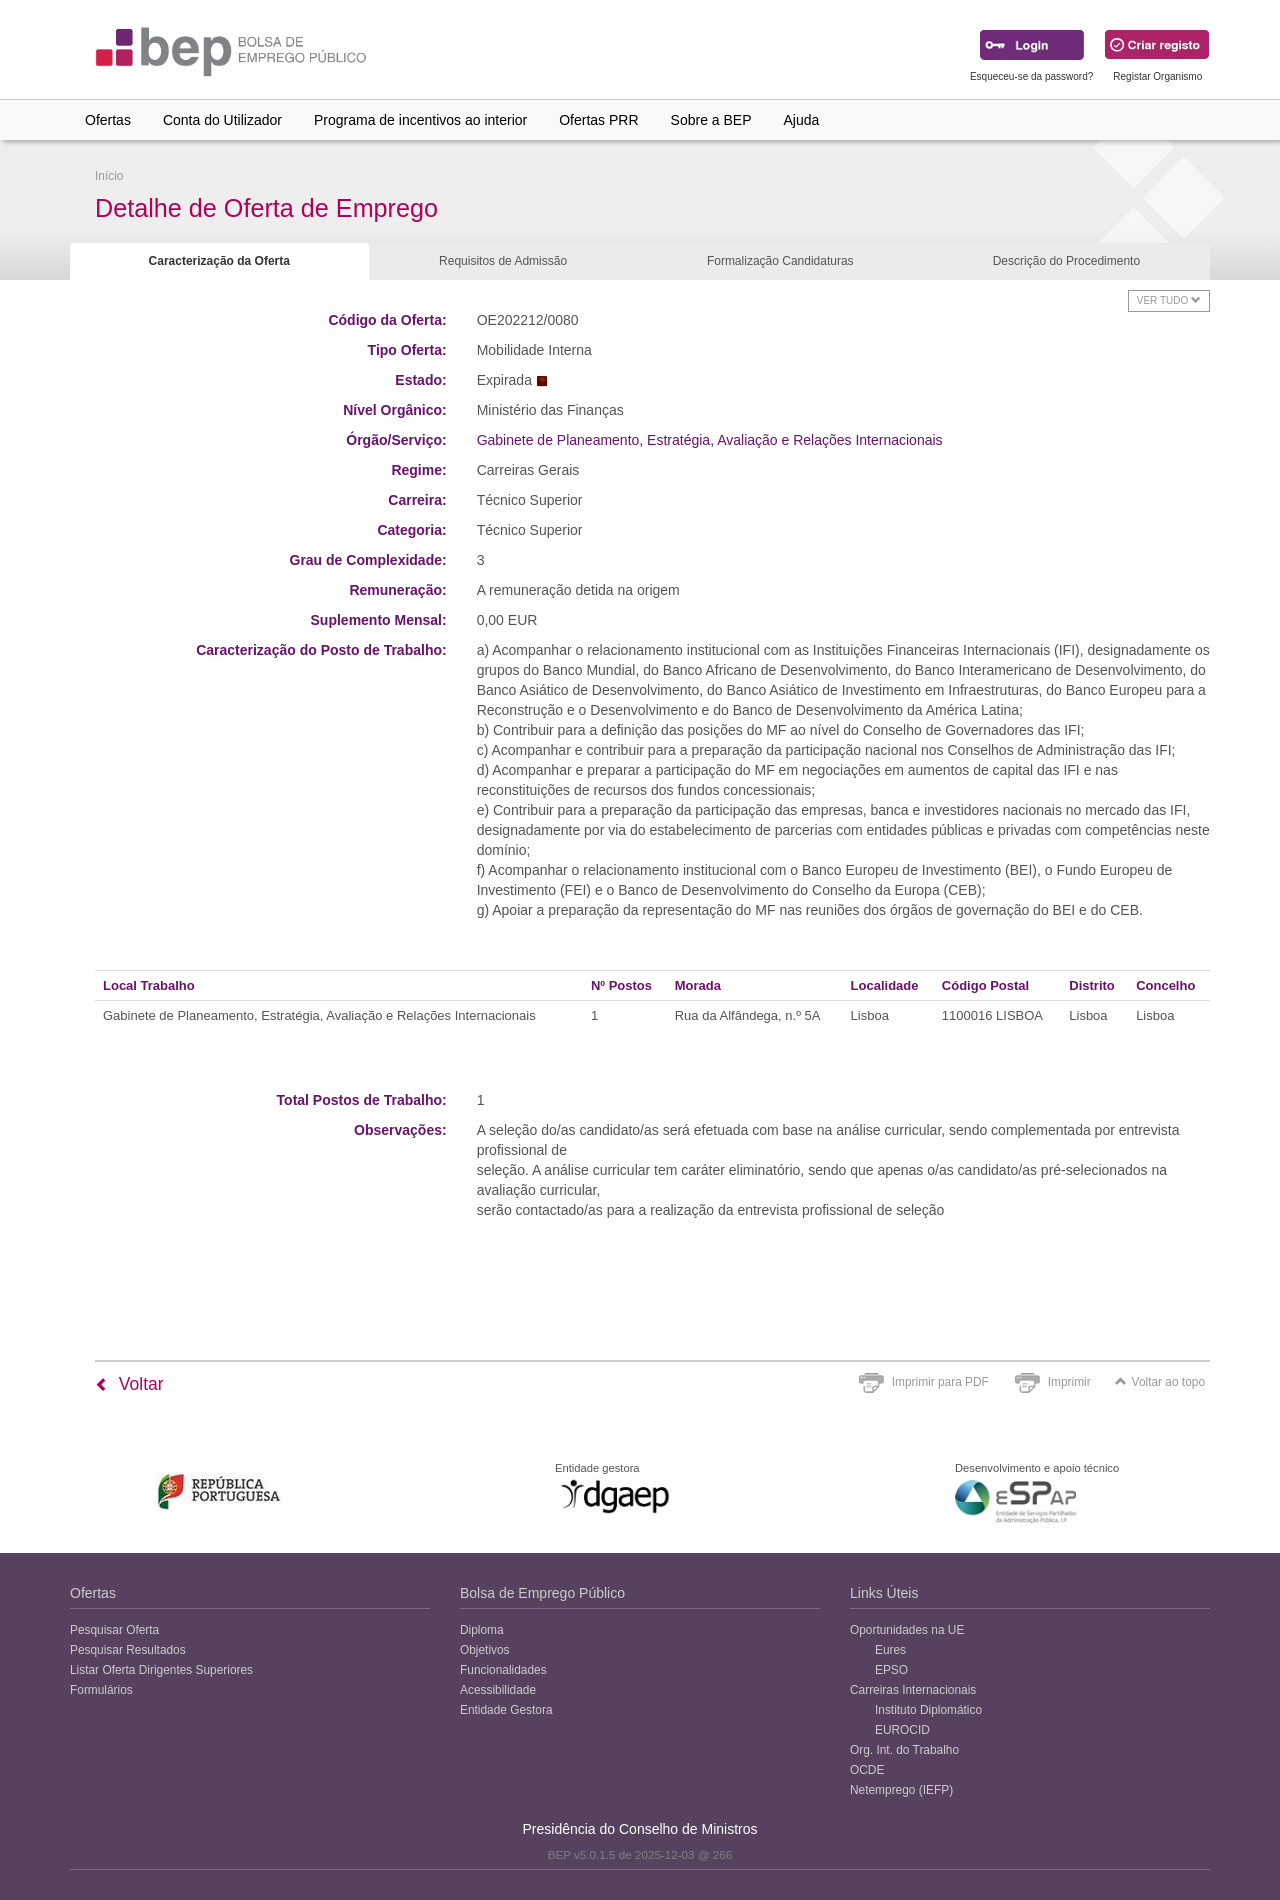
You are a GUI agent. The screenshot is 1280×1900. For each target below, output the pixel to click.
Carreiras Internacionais (913, 1690)
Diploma (482, 1630)
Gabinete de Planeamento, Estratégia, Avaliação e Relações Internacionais (710, 440)
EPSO (891, 1670)
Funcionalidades (503, 1670)
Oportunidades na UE (907, 1630)
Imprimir (1069, 1382)
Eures (890, 1650)
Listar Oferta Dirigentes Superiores (161, 1670)
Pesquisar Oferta (114, 1630)
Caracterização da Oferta (219, 261)
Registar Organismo (1157, 76)
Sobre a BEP (711, 120)
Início (109, 176)
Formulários (101, 1690)
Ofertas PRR (598, 120)
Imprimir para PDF (940, 1382)
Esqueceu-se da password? (1031, 76)
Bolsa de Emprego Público (542, 1593)
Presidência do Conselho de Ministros (639, 1829)
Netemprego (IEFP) (901, 1790)
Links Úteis (884, 1593)
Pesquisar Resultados (128, 1650)
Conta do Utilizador (222, 120)
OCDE (867, 1770)
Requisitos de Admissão (503, 261)
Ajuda (802, 120)
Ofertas (108, 120)
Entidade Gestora (506, 1710)
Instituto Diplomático (928, 1710)
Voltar (129, 1384)
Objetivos (485, 1650)
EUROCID (902, 1730)
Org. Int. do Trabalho (904, 1750)
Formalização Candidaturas (780, 261)
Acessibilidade (498, 1690)
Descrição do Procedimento (1066, 261)
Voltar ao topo (1160, 1382)
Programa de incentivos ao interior (420, 120)
